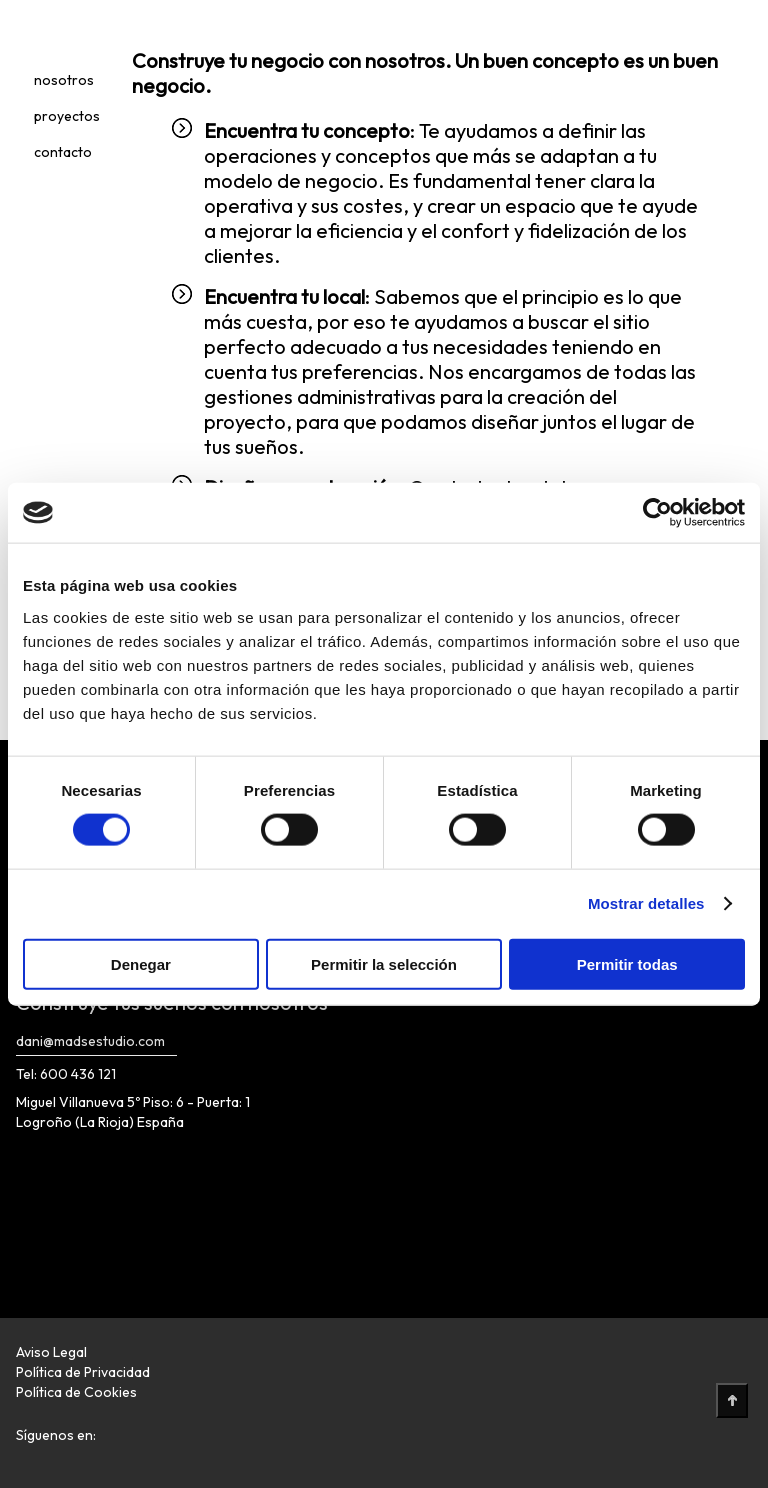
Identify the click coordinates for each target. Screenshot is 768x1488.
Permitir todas (627, 963)
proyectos (67, 116)
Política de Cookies (76, 1392)
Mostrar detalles (646, 903)
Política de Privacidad (83, 1372)
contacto (63, 152)
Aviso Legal (51, 1352)
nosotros (64, 80)
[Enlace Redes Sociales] (115, 1441)
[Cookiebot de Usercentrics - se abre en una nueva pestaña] (657, 513)
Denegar (141, 963)
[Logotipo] (48, 34)
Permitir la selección (384, 963)
